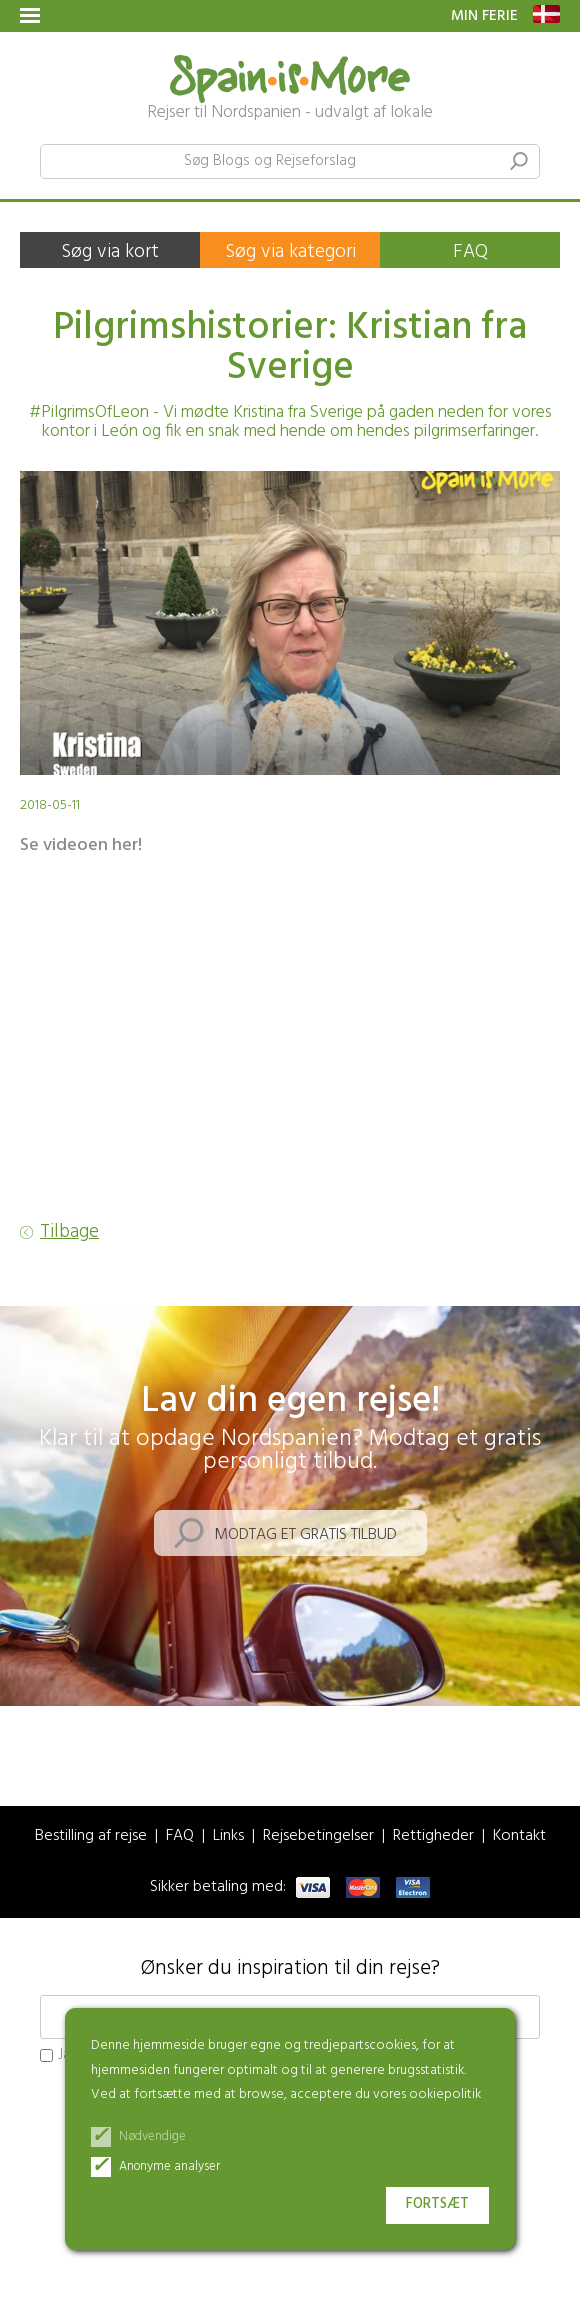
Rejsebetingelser (318, 1836)
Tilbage (69, 1232)
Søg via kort (110, 252)
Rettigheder (433, 1836)
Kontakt (519, 1836)
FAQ (470, 252)
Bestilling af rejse (91, 1836)
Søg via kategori (290, 252)
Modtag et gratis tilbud (305, 1535)
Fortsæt (437, 2204)
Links (228, 1836)
